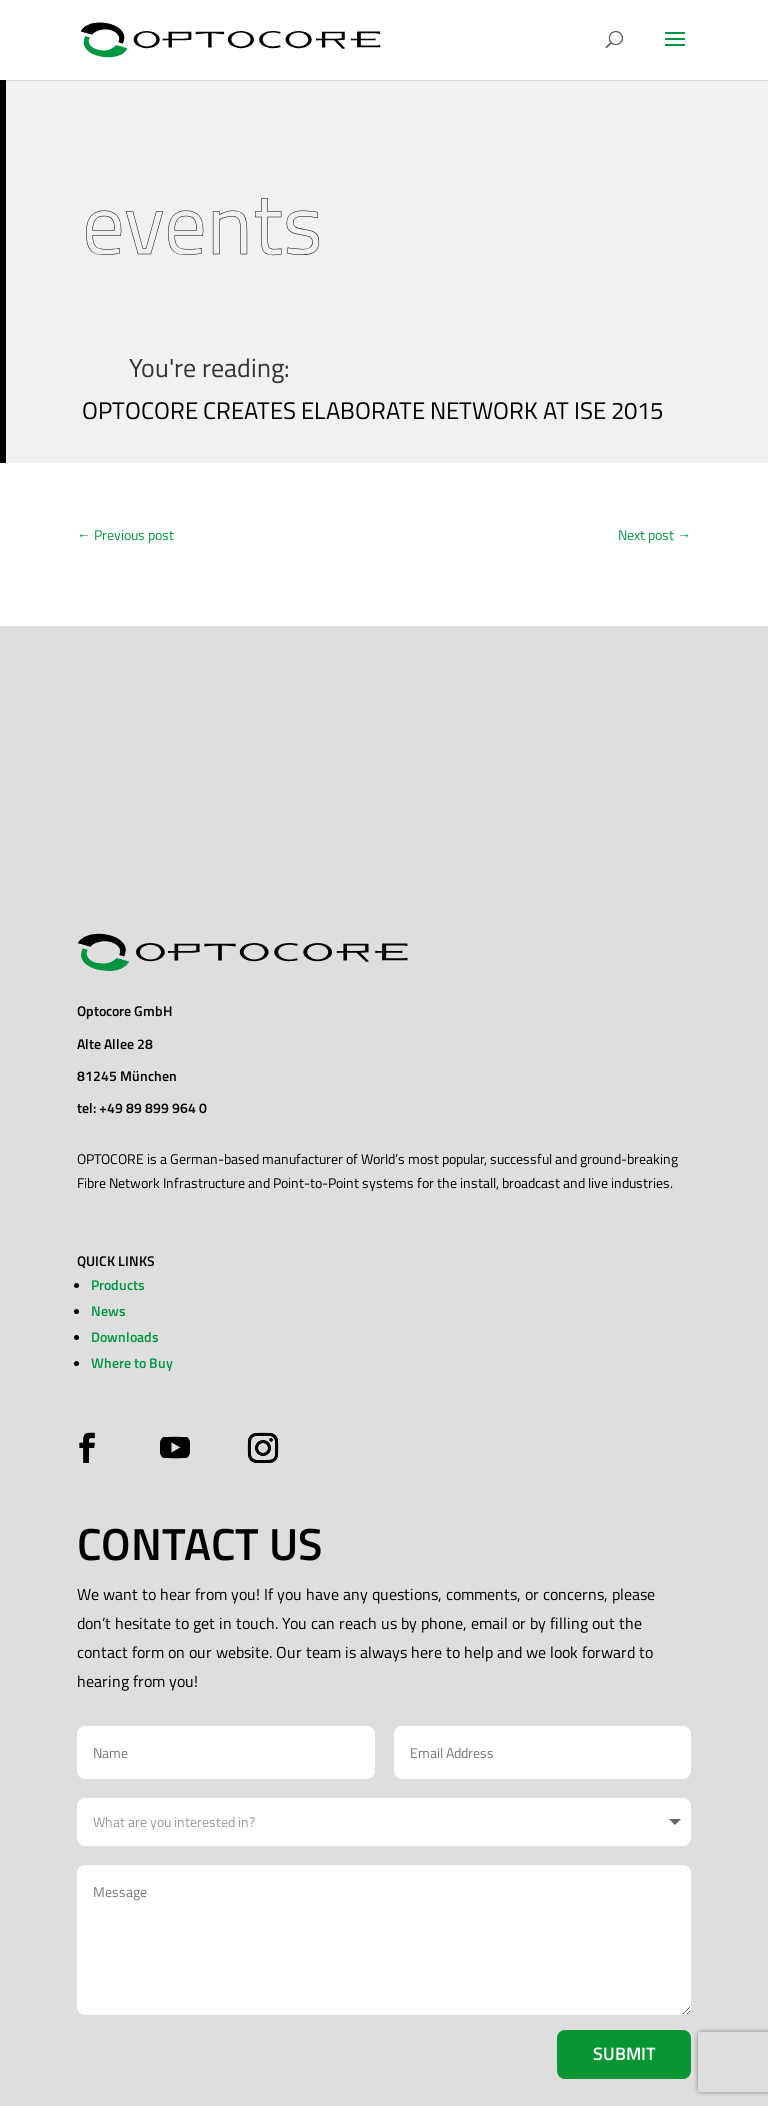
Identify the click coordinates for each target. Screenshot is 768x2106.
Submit (624, 2053)
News (108, 1310)
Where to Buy (132, 1362)
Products (118, 1284)
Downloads (125, 1336)
